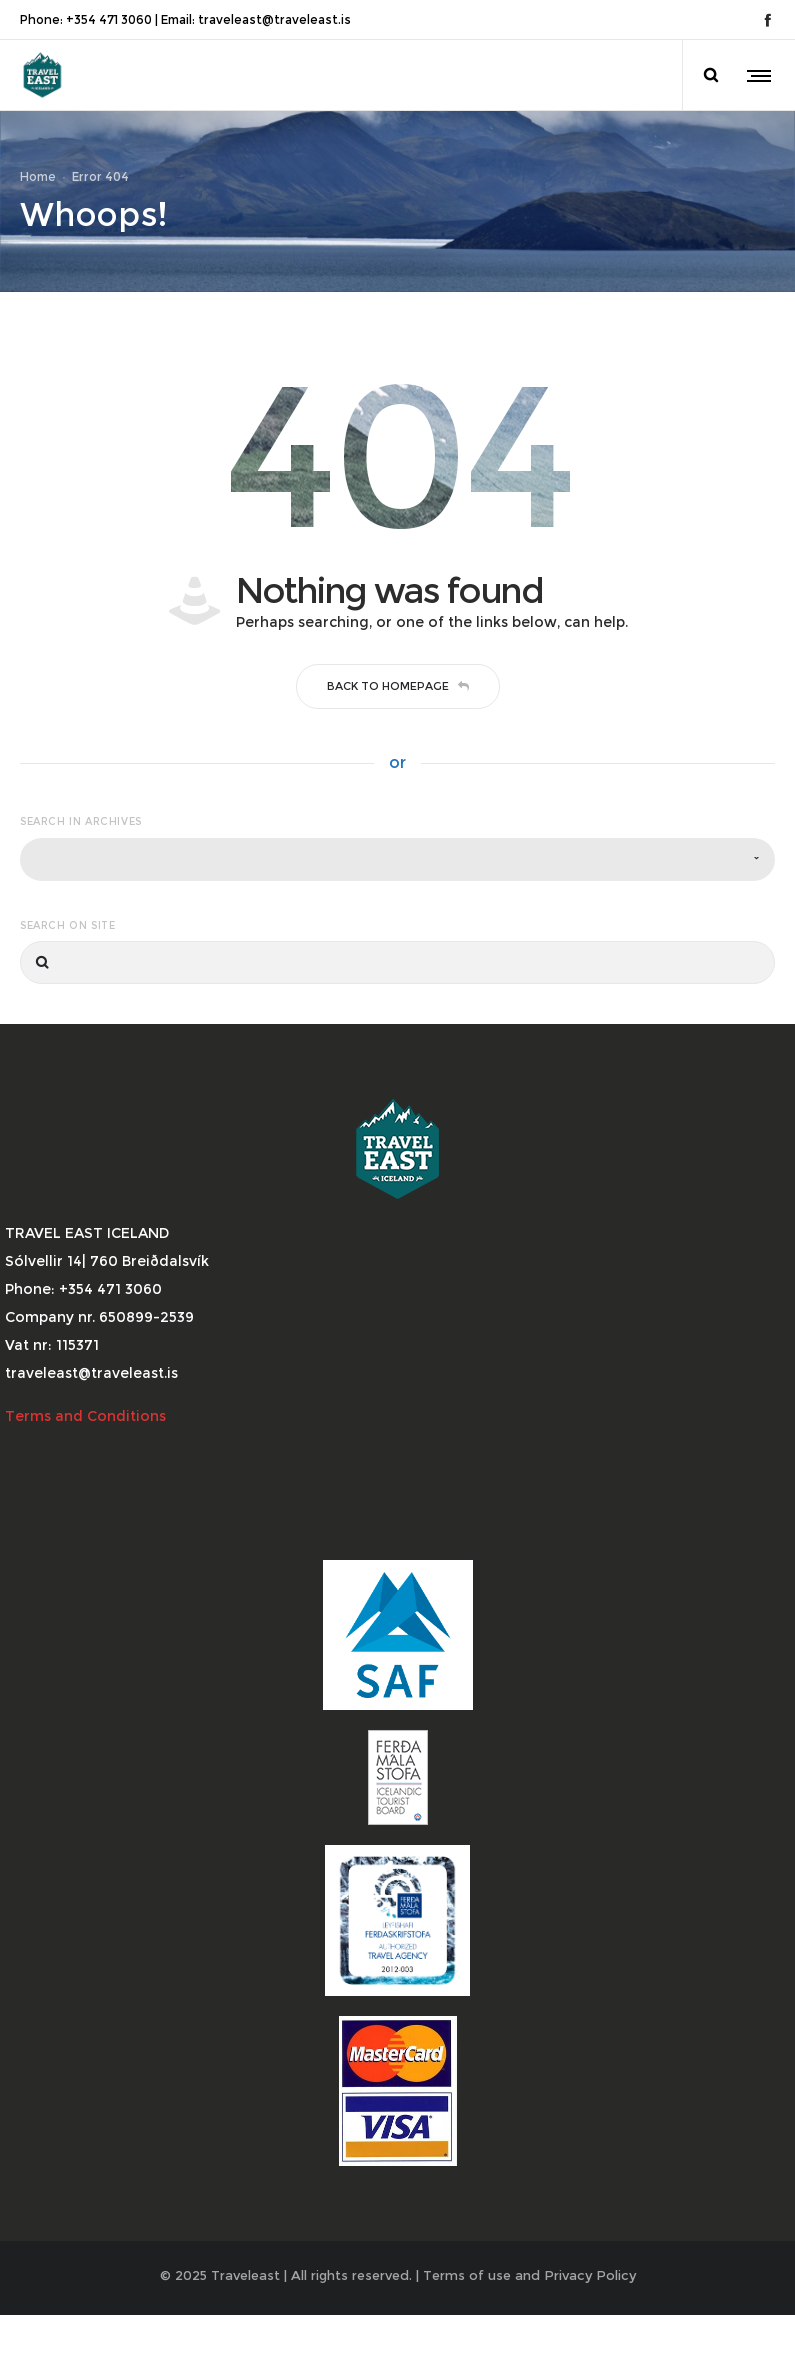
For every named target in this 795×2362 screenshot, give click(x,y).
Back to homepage (398, 706)
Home (38, 186)
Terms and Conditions (87, 1437)
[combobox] (397, 879)
